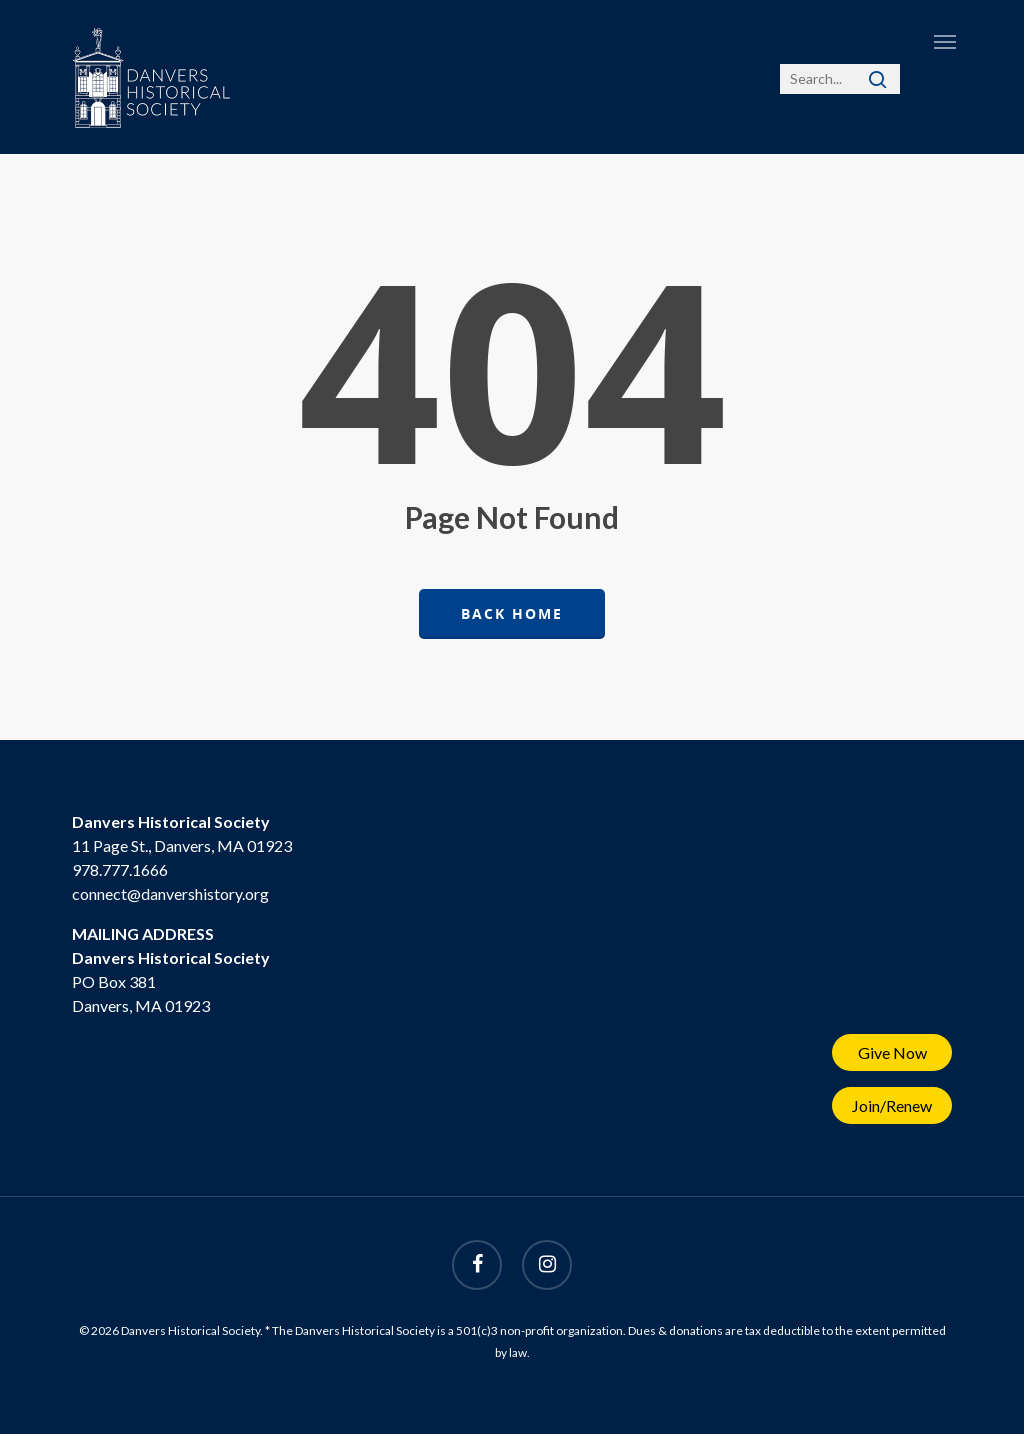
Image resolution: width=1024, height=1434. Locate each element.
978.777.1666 (120, 869)
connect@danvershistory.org (170, 893)
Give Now (892, 1052)
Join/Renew (892, 1105)
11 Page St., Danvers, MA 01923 (182, 845)
